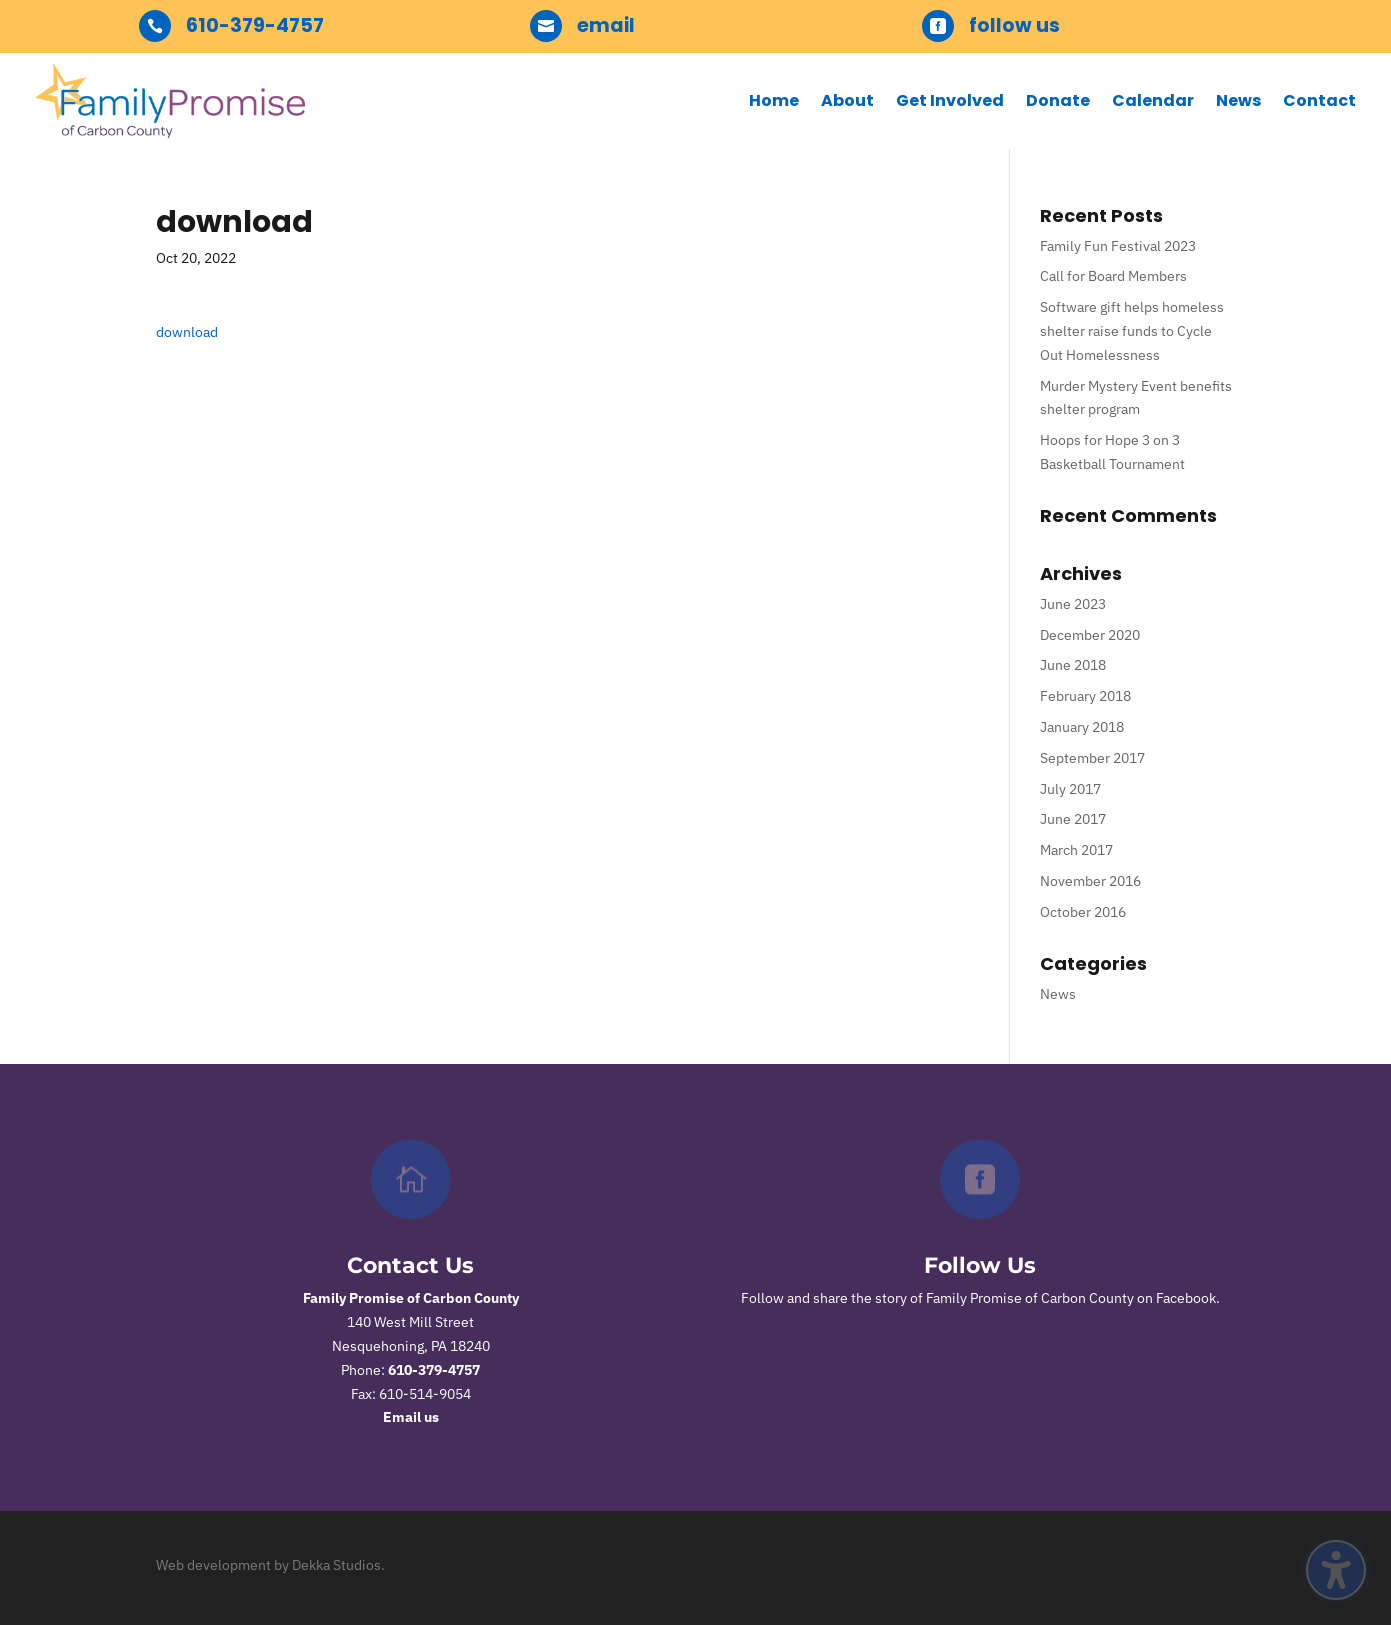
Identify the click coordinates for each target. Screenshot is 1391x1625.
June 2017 (1073, 819)
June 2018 (1073, 665)
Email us (411, 1417)
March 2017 (1076, 850)
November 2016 (1090, 881)
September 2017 (1092, 758)
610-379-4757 (434, 1370)
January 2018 (1082, 727)
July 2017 (1070, 789)
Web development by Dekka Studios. (270, 1565)
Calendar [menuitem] (1153, 100)
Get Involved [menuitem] (950, 100)
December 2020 (1090, 635)
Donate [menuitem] (1058, 100)
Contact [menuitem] (1319, 100)
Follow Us (980, 1265)
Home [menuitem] (774, 100)
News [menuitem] (1238, 100)
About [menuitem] (847, 100)
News (1058, 994)
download (187, 332)
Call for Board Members (1113, 276)
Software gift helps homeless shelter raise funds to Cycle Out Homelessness (1132, 331)
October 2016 (1083, 912)
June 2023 (1073, 604)
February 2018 (1085, 696)
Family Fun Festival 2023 (1118, 246)
